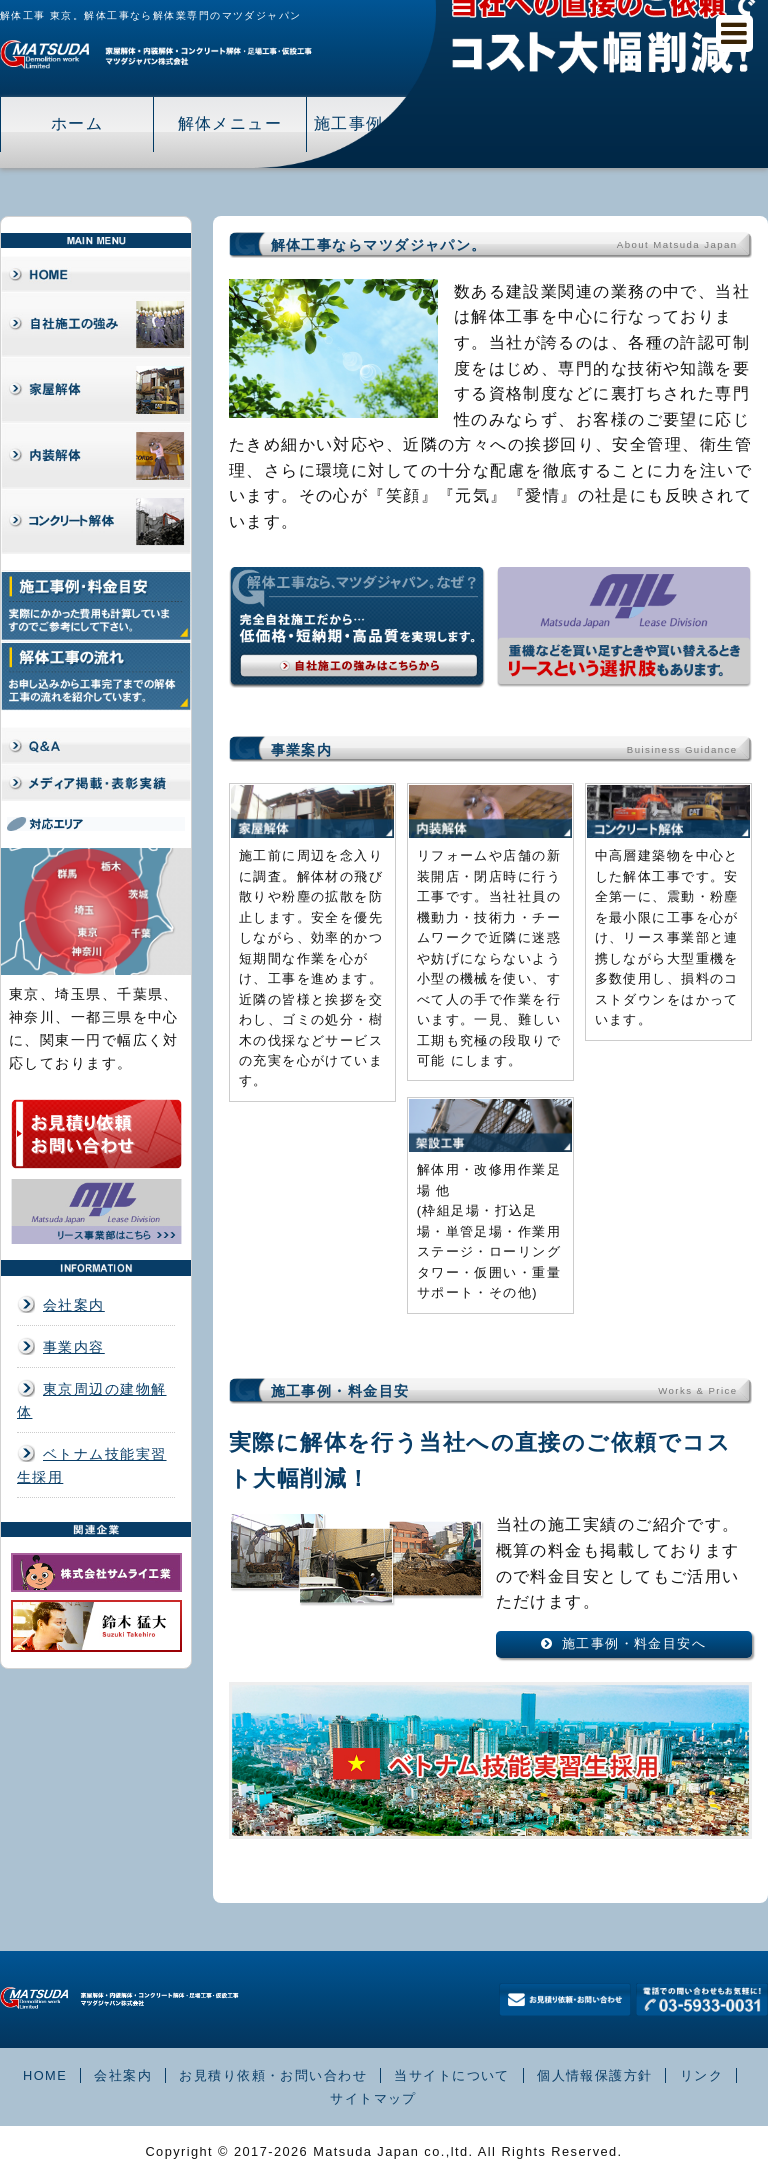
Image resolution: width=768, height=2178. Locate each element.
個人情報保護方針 (595, 2075)
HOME (45, 2075)
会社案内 (74, 1305)
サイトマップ (373, 2098)
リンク (701, 2075)
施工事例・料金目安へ (634, 1643)
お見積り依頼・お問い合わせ (273, 2075)
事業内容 (74, 1347)
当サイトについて (452, 2075)
